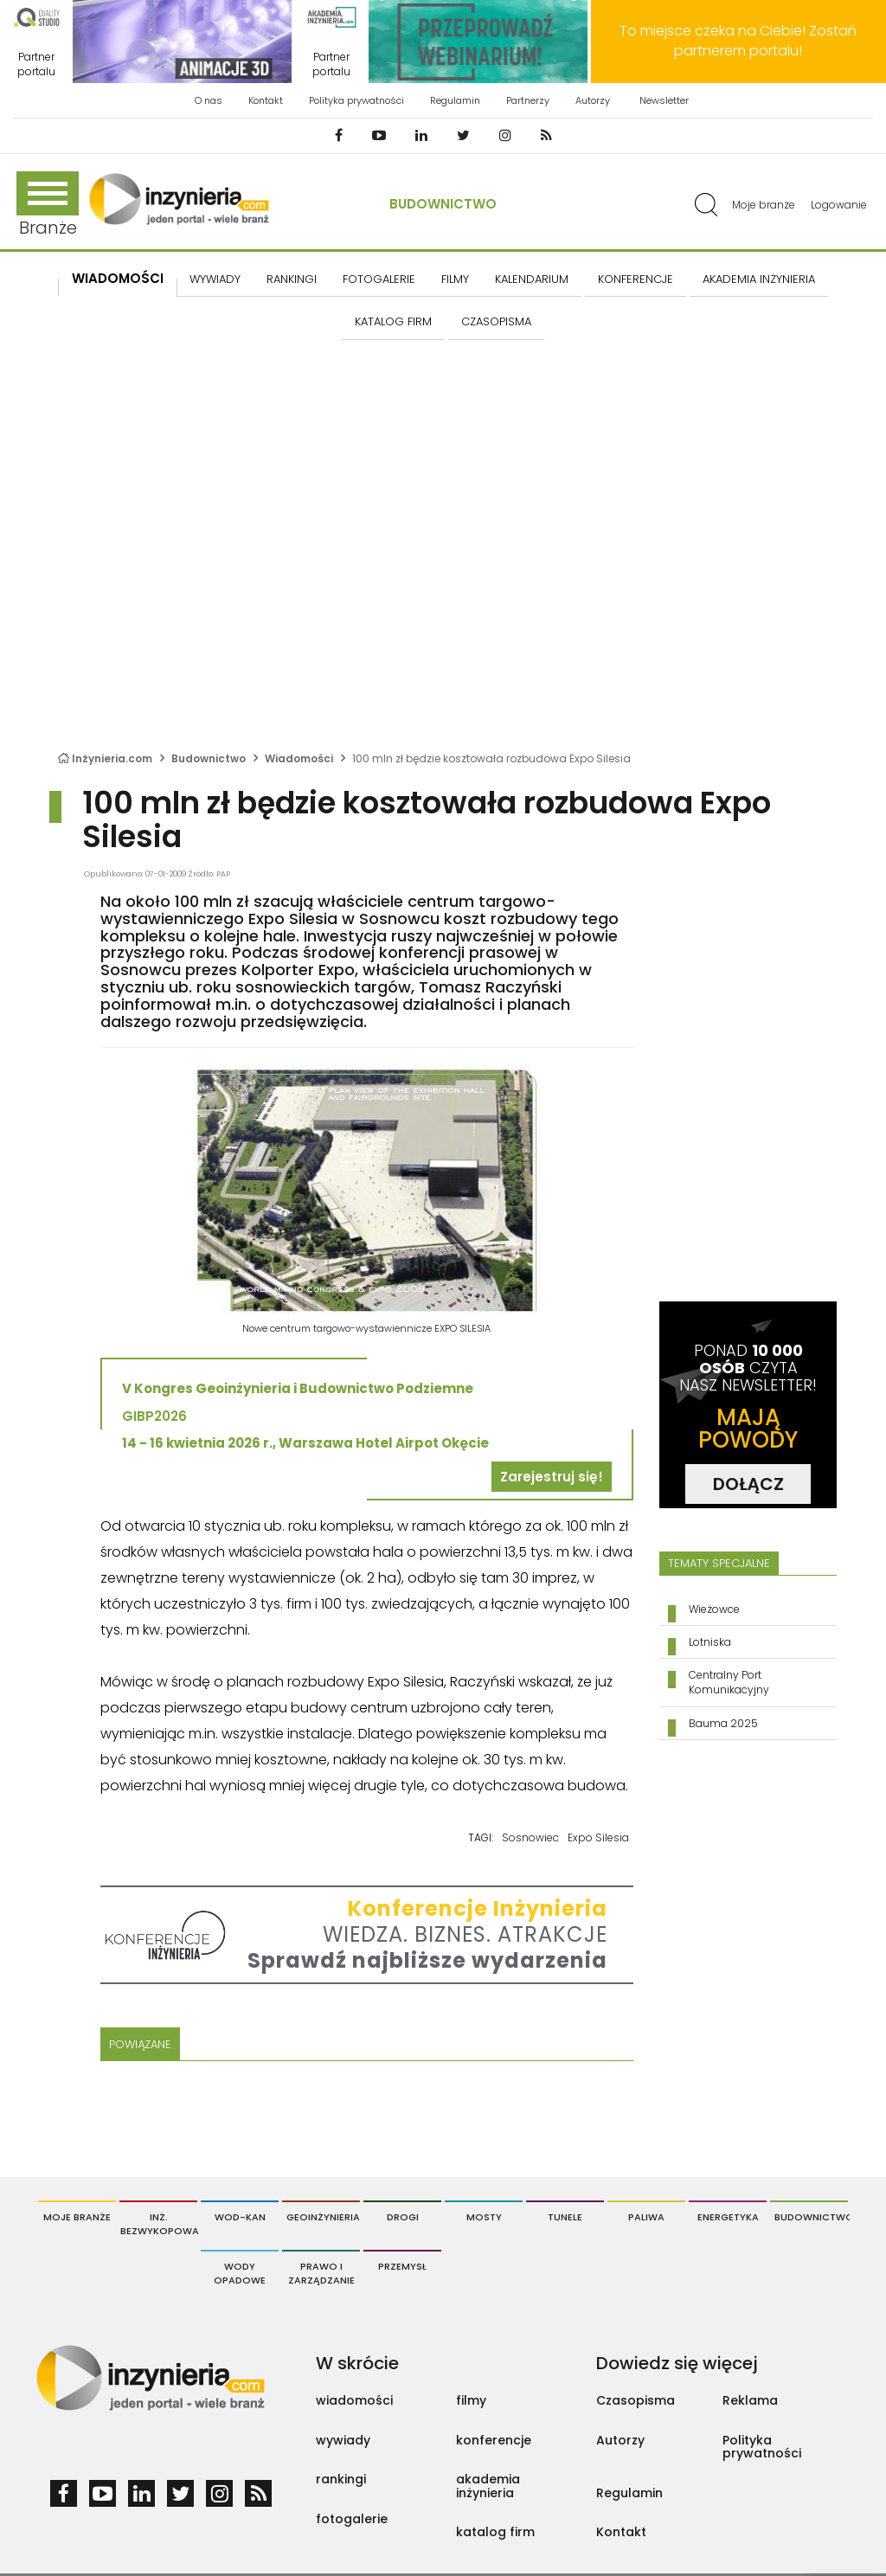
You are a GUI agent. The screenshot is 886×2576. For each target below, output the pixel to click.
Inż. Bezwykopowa (158, 2224)
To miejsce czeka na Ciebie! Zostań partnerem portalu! (738, 41)
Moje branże (763, 204)
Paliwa (646, 2217)
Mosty (484, 2217)
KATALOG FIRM (393, 321)
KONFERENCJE (635, 279)
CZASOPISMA (496, 321)
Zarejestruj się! (551, 1477)
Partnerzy (527, 100)
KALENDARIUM (531, 279)
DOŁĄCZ (748, 1484)
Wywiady (215, 279)
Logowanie (839, 204)
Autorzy (592, 100)
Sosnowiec (530, 1837)
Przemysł (402, 2266)
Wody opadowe (240, 2273)
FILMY (455, 279)
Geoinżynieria (323, 2217)
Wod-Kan (240, 2217)
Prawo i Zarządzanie (321, 2273)
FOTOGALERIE (379, 279)
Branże (47, 205)
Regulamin (455, 100)
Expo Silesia (598, 1837)
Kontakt (265, 100)
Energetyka (728, 2217)
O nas (208, 100)
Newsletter (664, 100)
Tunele (565, 2217)
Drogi (403, 2217)
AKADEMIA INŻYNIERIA (759, 279)
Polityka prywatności (356, 100)
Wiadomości (118, 278)
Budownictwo (443, 204)
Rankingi (291, 279)
